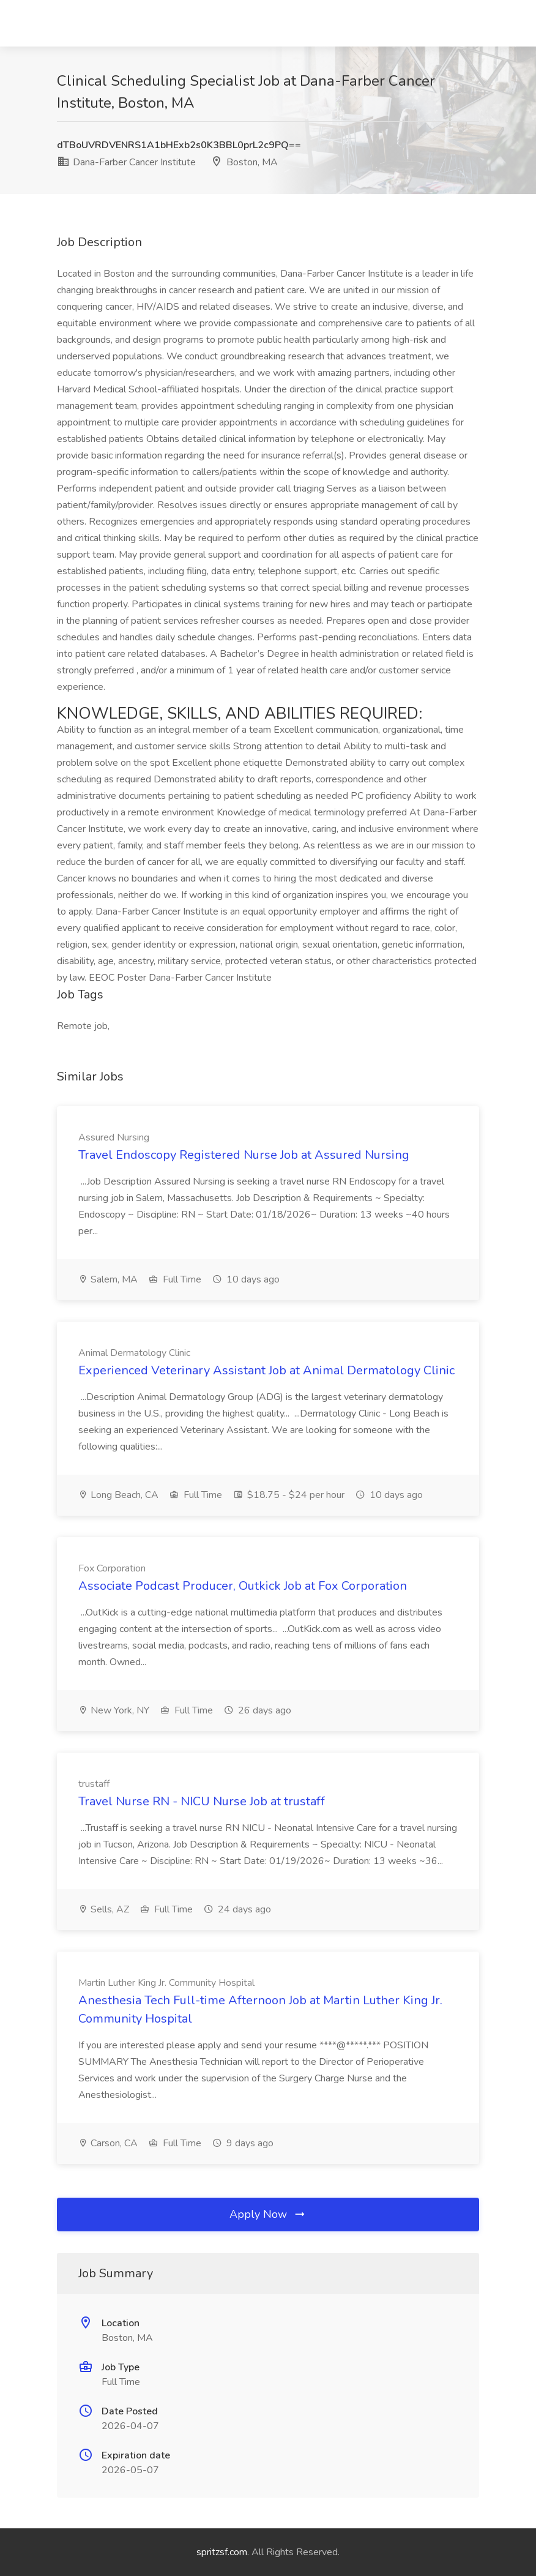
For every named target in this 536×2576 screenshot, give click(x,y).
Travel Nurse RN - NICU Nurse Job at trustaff (201, 1801)
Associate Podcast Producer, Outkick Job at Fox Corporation (242, 1586)
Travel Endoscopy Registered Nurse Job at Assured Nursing (243, 1155)
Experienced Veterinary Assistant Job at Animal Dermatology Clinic (266, 1370)
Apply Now (268, 2214)
